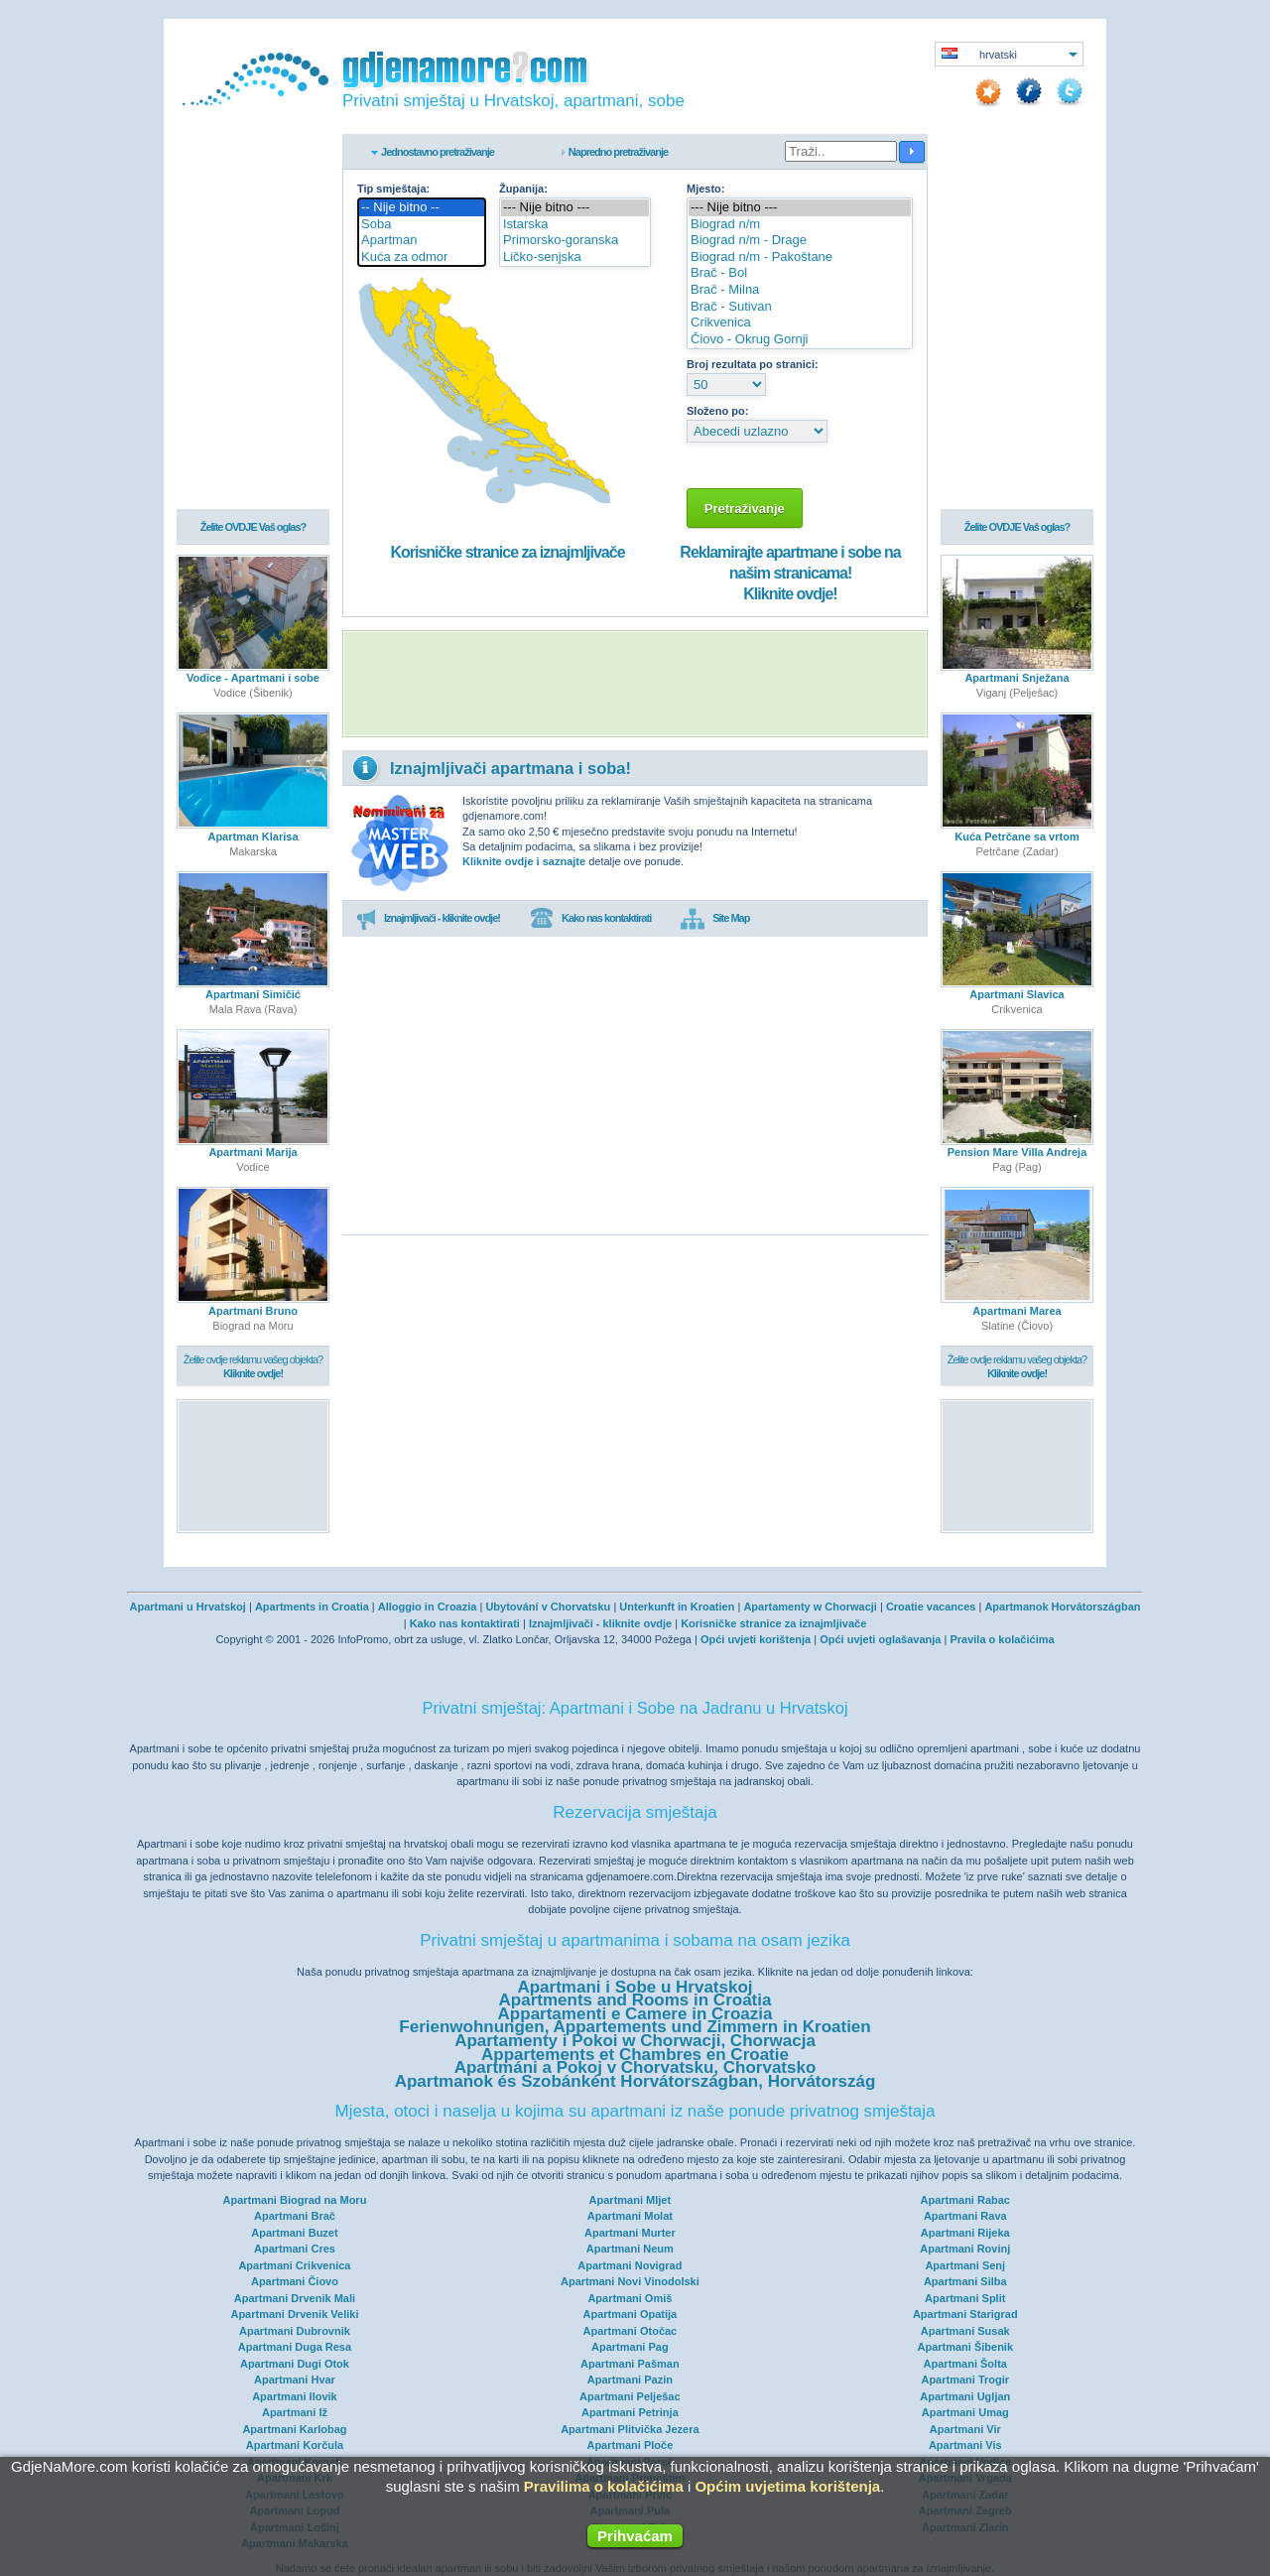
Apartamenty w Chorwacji (809, 1606)
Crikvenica (800, 323)
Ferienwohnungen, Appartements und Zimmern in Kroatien (634, 2026)
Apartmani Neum (630, 2248)
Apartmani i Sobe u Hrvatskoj (634, 1987)
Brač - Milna (800, 290)
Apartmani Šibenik (965, 2347)
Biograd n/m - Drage (800, 240)
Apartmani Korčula (294, 2445)
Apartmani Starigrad (965, 2314)
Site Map (715, 919)
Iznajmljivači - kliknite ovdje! (428, 919)
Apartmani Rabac (965, 2200)
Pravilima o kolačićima (604, 2486)
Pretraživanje (745, 508)
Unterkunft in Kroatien (676, 1606)
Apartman (421, 240)
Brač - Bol (800, 273)
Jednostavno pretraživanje (437, 152)
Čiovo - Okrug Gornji (800, 339)
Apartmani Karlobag (294, 2429)
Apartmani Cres (294, 2248)
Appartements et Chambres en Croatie (635, 2054)
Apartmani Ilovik (294, 2396)
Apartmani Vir (965, 2429)
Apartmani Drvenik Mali (294, 2298)
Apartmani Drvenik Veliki (294, 2314)
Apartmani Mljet (630, 2200)
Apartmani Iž (294, 2412)
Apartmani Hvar (294, 2379)
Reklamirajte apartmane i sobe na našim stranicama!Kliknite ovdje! (790, 573)
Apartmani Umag (965, 2412)
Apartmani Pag (630, 2347)
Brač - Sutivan (800, 307)
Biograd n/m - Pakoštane (800, 257)
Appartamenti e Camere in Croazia (635, 2013)
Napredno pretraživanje (618, 152)
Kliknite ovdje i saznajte (523, 861)
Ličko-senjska (575, 257)
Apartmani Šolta (965, 2364)
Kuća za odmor (421, 257)
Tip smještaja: (393, 188)
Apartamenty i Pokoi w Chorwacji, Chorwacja (635, 2040)
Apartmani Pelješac (630, 2396)
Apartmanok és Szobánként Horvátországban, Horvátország (635, 2081)
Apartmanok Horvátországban (1062, 1606)
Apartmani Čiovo (294, 2281)
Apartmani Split (965, 2298)
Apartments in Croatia (312, 1606)
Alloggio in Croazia (427, 1606)
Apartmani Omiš (629, 2298)
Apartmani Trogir (965, 2379)
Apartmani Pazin (630, 2379)
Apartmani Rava (965, 2216)
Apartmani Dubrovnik (294, 2331)
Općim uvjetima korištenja (787, 2486)
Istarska (575, 224)
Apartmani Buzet (294, 2233)
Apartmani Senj (965, 2265)
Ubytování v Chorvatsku (547, 1606)
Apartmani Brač (294, 2216)
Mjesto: (706, 188)
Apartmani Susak (965, 2331)
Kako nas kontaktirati (590, 919)
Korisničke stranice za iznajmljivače (507, 552)
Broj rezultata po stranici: (753, 364)
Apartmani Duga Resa (294, 2347)
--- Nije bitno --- (575, 207)
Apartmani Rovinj (965, 2248)
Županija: (523, 188)
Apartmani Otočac (629, 2331)
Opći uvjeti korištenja (755, 1639)
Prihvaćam (635, 2535)
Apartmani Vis (965, 2445)
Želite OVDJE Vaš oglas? (253, 528)
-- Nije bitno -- (421, 207)
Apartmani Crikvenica (294, 2265)
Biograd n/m (800, 224)
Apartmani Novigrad (629, 2265)
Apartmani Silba (965, 2281)
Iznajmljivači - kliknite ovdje (600, 1623)
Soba (421, 224)
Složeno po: (717, 411)
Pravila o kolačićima (1002, 1639)
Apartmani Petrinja (630, 2412)
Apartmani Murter (630, 2233)
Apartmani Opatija (629, 2314)
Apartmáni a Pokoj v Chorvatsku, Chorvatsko (635, 2067)
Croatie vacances (931, 1606)
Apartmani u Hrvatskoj (188, 1606)
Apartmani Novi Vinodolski (630, 2281)
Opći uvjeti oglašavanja (880, 1639)
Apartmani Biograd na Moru (295, 2200)
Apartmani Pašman (630, 2364)
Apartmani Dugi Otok (294, 2364)
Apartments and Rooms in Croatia (635, 2000)
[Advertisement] (635, 683)
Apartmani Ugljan (965, 2396)
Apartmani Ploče (629, 2445)
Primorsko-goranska (575, 240)
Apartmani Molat (630, 2216)
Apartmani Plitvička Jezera (629, 2429)
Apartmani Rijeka (965, 2233)
